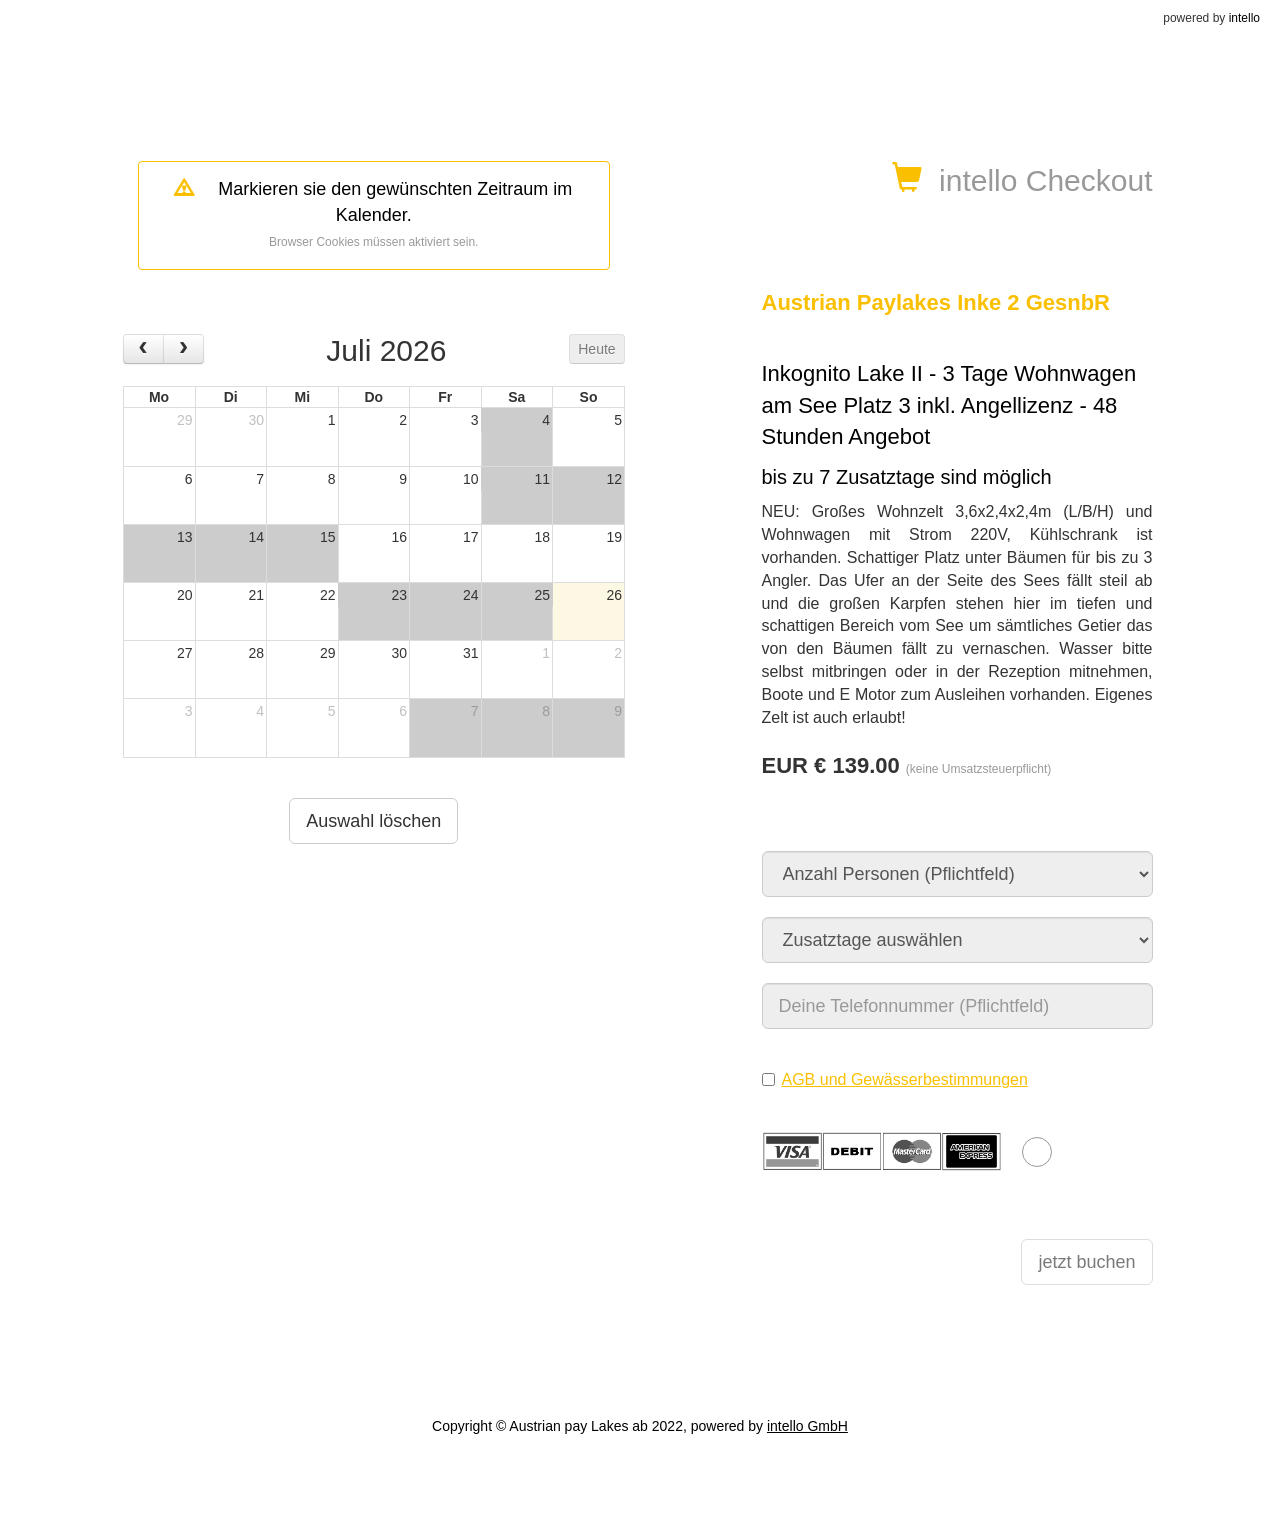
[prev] (143, 348)
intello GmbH (807, 1426)
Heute (596, 349)
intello (1244, 18)
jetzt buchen (1086, 1262)
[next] (183, 348)
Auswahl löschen (373, 821)
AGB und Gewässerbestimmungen (905, 1079)
